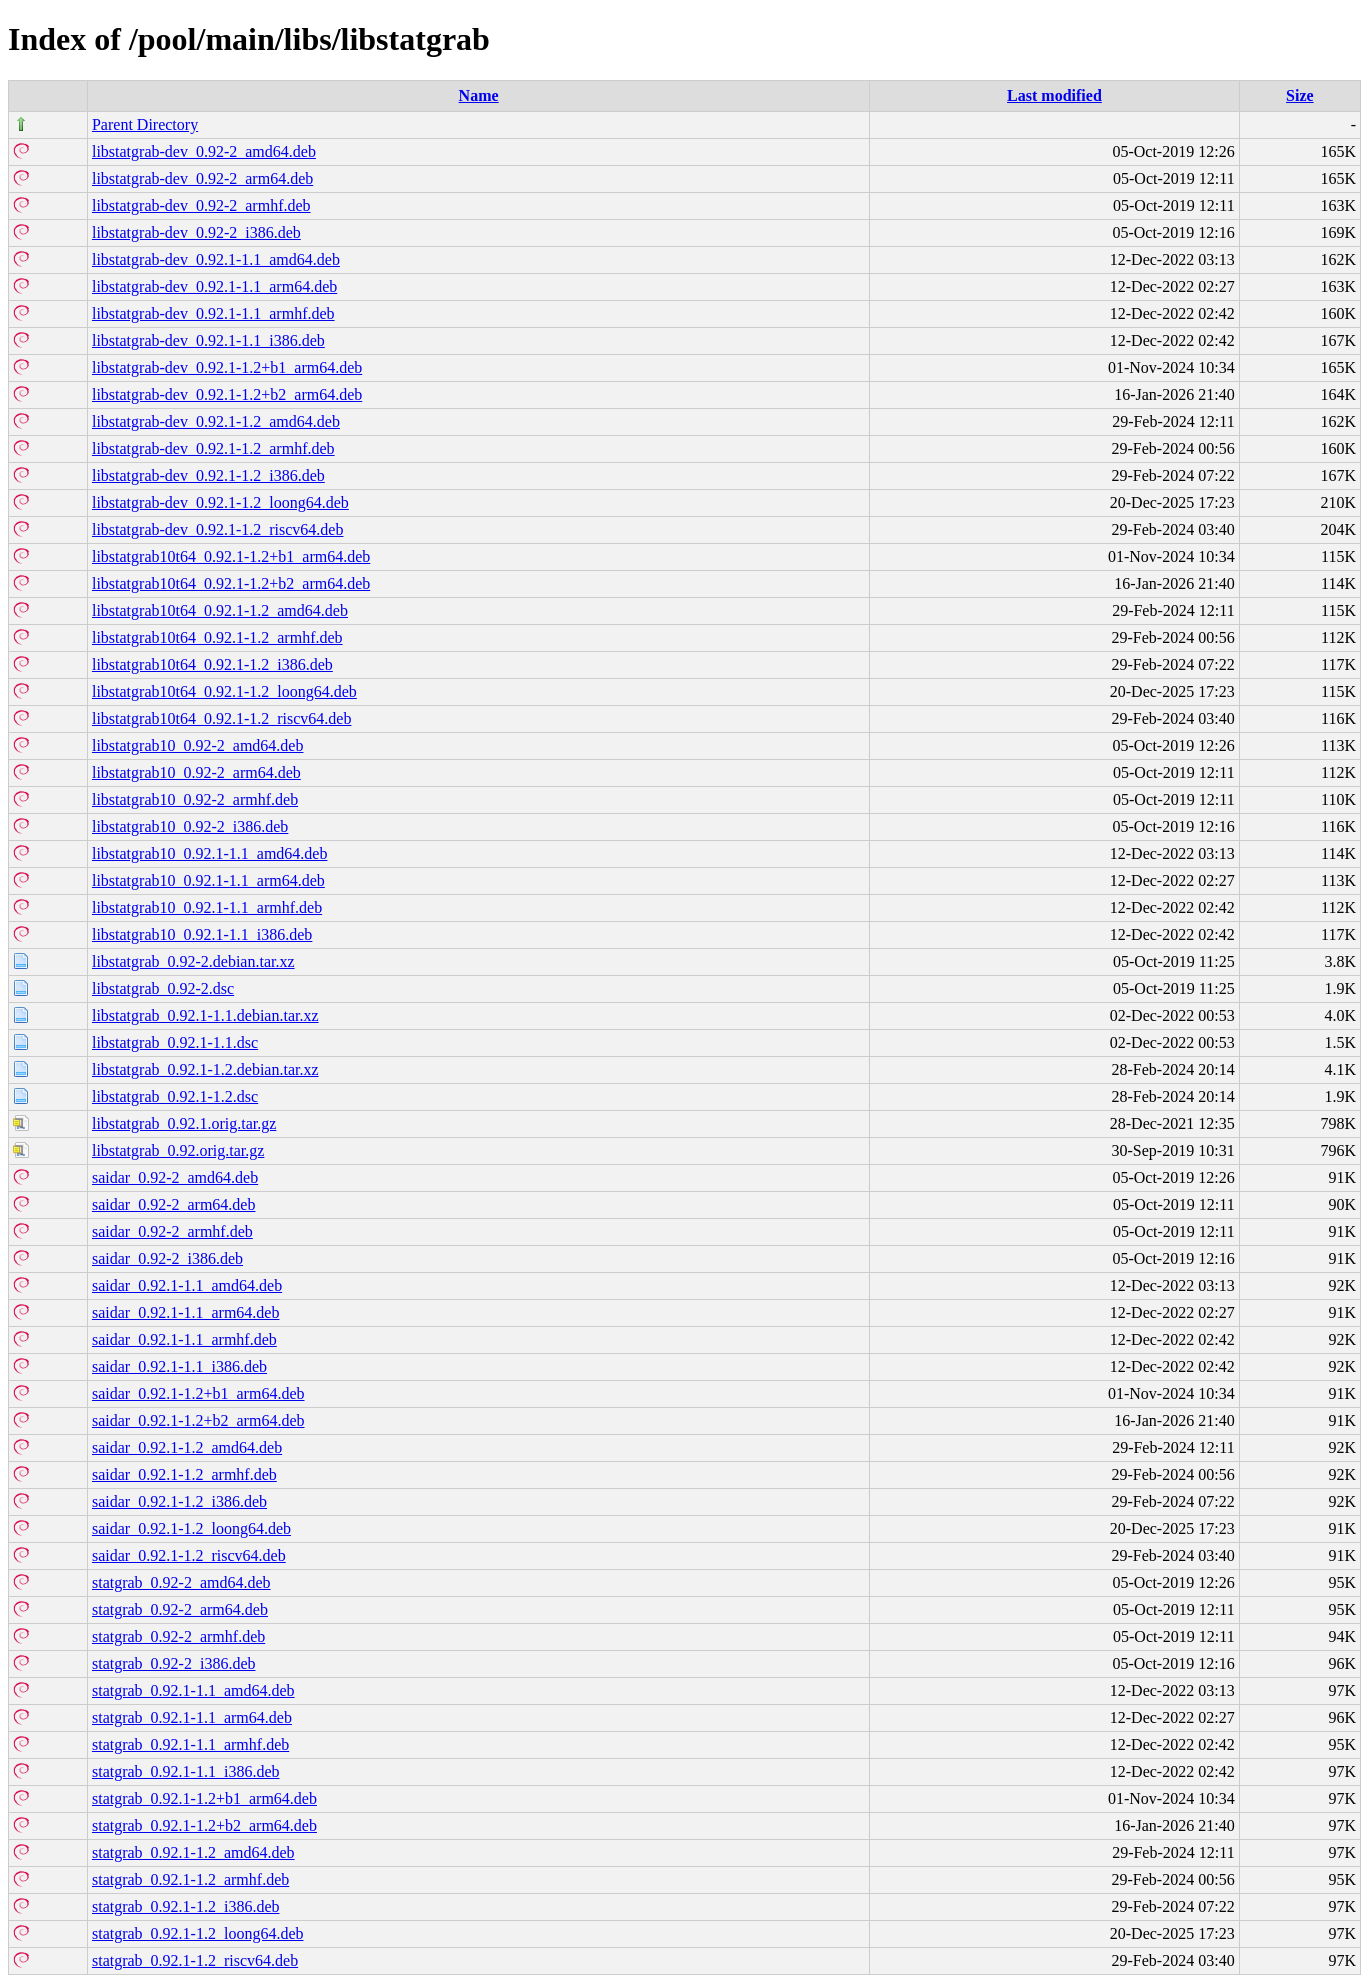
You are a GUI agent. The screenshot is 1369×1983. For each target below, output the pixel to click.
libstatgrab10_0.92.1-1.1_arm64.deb (208, 880)
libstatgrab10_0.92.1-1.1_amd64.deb (210, 853)
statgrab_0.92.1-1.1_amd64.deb (193, 1690)
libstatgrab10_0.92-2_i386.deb (190, 826)
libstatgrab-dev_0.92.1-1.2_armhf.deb (213, 448)
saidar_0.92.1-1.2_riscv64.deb (189, 1555)
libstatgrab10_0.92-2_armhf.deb (195, 799)
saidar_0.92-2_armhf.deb (172, 1231)
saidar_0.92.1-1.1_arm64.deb (186, 1312)
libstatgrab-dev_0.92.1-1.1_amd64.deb (216, 259)
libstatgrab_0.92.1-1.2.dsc (175, 1096)
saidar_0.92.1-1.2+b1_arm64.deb (198, 1393)
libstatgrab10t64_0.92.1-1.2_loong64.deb (224, 691)
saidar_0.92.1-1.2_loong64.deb (191, 1528)
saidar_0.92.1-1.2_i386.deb (179, 1501)
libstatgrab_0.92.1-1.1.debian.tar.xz (205, 1015)
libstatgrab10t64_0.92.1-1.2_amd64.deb (220, 610)
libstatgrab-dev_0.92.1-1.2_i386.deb (208, 475)
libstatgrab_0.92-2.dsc (163, 988)
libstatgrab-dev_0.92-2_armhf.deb (201, 205)
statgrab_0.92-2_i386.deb (174, 1663)
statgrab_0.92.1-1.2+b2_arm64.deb (204, 1825)
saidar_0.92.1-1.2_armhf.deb (184, 1474)
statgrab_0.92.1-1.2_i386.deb (186, 1906)
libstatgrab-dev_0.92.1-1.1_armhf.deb (213, 313)
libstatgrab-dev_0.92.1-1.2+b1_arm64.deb (227, 367)
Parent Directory (145, 124)
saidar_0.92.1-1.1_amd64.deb (187, 1285)
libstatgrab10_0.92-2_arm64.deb (196, 772)
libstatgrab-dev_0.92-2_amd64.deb (204, 151)
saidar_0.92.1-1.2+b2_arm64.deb (198, 1420)
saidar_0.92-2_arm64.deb (174, 1204)
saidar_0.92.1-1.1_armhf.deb (184, 1339)
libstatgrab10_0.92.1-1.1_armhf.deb (207, 907)
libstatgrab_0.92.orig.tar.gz (178, 1150)
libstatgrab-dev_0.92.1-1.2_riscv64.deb (218, 529)
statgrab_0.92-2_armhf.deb (178, 1636)
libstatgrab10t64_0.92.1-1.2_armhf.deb (217, 637)
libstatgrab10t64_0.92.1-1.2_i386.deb (212, 664)
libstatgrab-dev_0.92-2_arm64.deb (202, 178)
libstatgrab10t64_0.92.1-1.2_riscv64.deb (222, 718)
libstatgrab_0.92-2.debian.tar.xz (193, 961)
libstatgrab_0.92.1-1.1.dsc (175, 1042)
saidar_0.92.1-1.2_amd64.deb (187, 1447)
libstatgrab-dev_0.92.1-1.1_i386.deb (208, 340)
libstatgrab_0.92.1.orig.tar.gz (184, 1123)
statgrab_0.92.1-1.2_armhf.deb (190, 1879)
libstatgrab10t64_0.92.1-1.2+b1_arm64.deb (231, 556)
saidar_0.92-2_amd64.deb (175, 1177)
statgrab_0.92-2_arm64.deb (180, 1609)
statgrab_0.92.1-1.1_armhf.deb (190, 1744)
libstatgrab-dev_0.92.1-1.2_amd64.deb (216, 421)
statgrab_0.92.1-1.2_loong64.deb (198, 1933)
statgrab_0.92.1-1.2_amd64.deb (193, 1852)
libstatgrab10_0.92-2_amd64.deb (198, 745)
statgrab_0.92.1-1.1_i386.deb (186, 1771)
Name (479, 95)
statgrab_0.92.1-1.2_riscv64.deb (195, 1960)
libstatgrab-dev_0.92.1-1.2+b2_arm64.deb (227, 394)
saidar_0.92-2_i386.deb (167, 1258)
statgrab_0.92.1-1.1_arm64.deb (192, 1717)
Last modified (1054, 95)
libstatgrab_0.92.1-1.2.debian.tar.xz (205, 1069)
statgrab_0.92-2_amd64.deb (181, 1582)
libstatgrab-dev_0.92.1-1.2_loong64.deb (220, 502)
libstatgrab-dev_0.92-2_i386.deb (196, 232)
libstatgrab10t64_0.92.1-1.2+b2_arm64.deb (231, 583)
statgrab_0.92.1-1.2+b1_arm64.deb (204, 1798)
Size (1300, 95)
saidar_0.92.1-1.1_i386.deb (179, 1366)
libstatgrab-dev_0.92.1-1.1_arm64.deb (214, 286)
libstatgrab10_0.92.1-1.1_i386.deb (202, 934)
